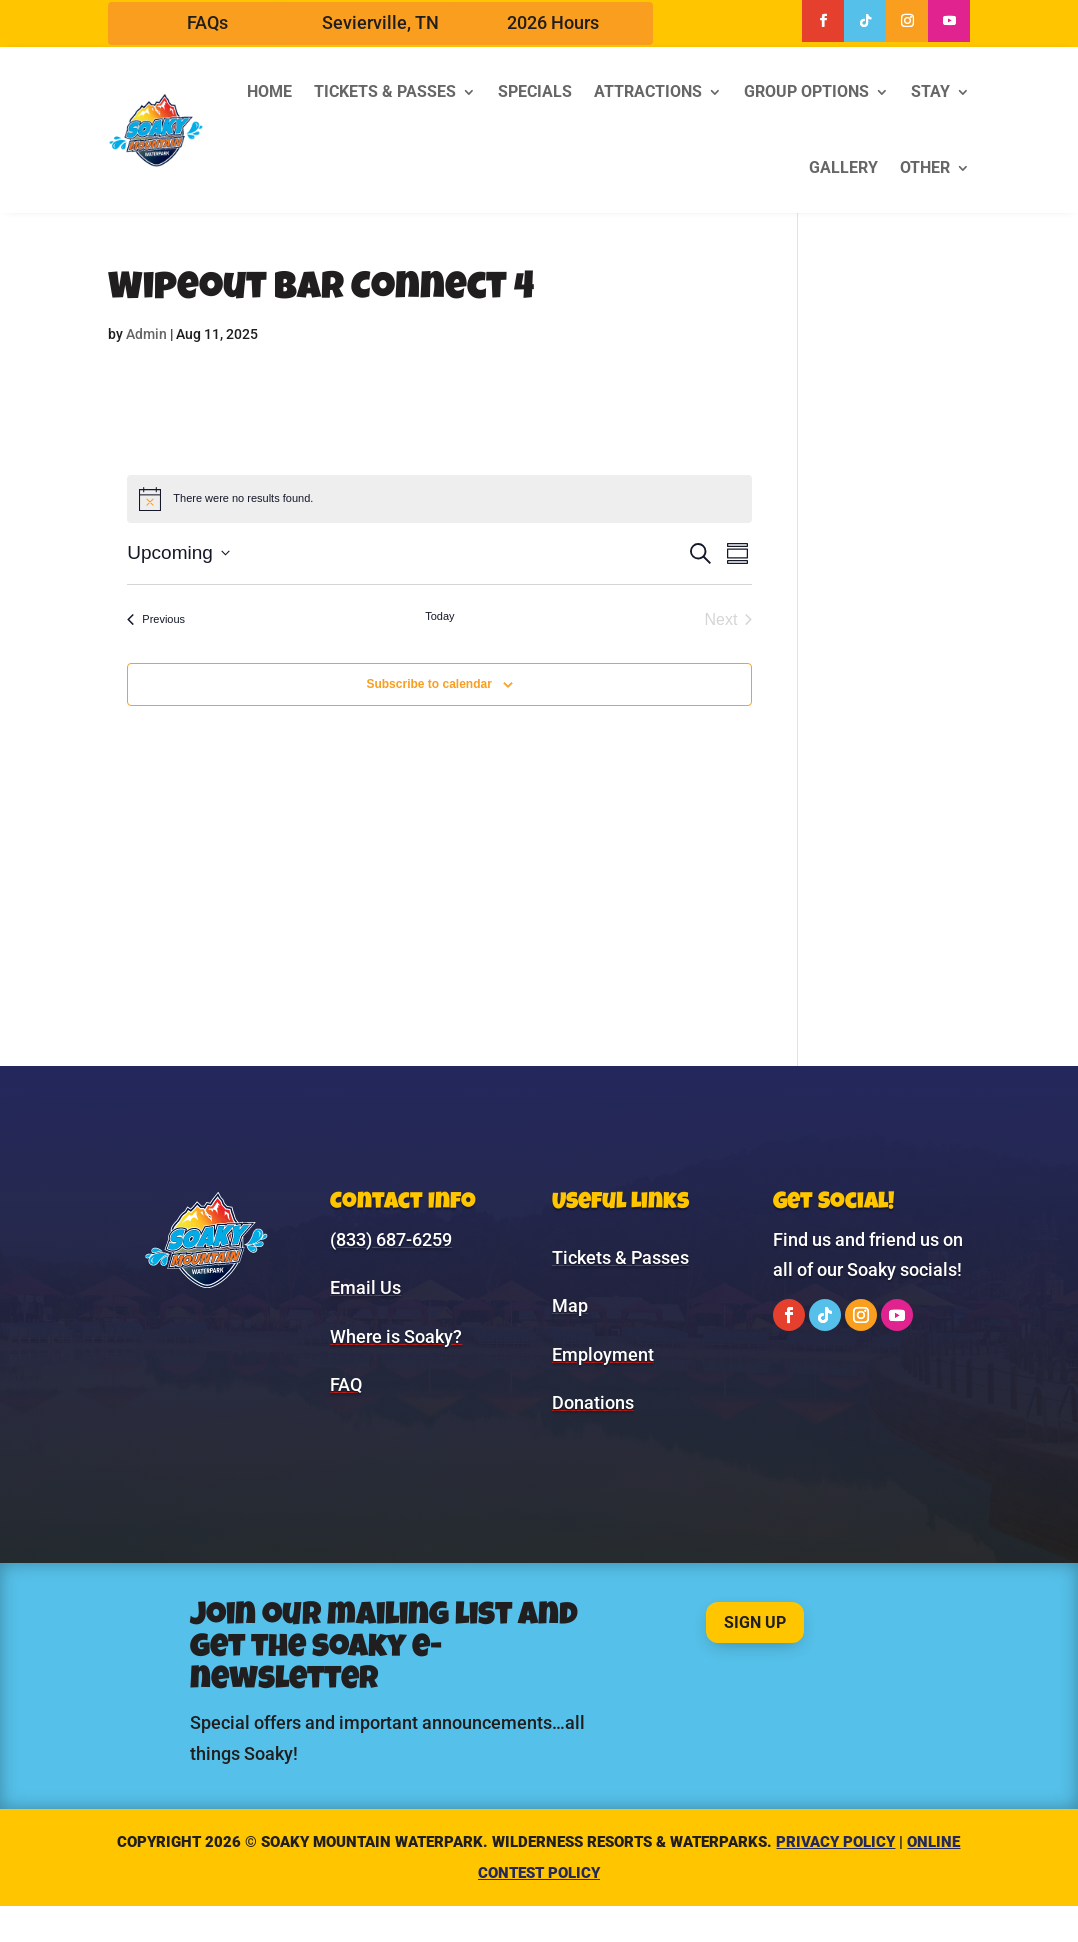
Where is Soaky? (396, 1336)
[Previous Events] (156, 620)
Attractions (648, 91)
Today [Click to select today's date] (439, 616)
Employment (603, 1354)
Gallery (843, 167)
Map (570, 1305)
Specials (535, 91)
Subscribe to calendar (428, 684)
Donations (593, 1402)
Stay (930, 91)
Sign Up (755, 1622)
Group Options (806, 91)
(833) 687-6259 (391, 1239)
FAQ (346, 1384)
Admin (146, 334)
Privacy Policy (835, 1842)
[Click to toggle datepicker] (178, 553)
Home (269, 91)
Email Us (365, 1287)
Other (925, 167)
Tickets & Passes (385, 91)
